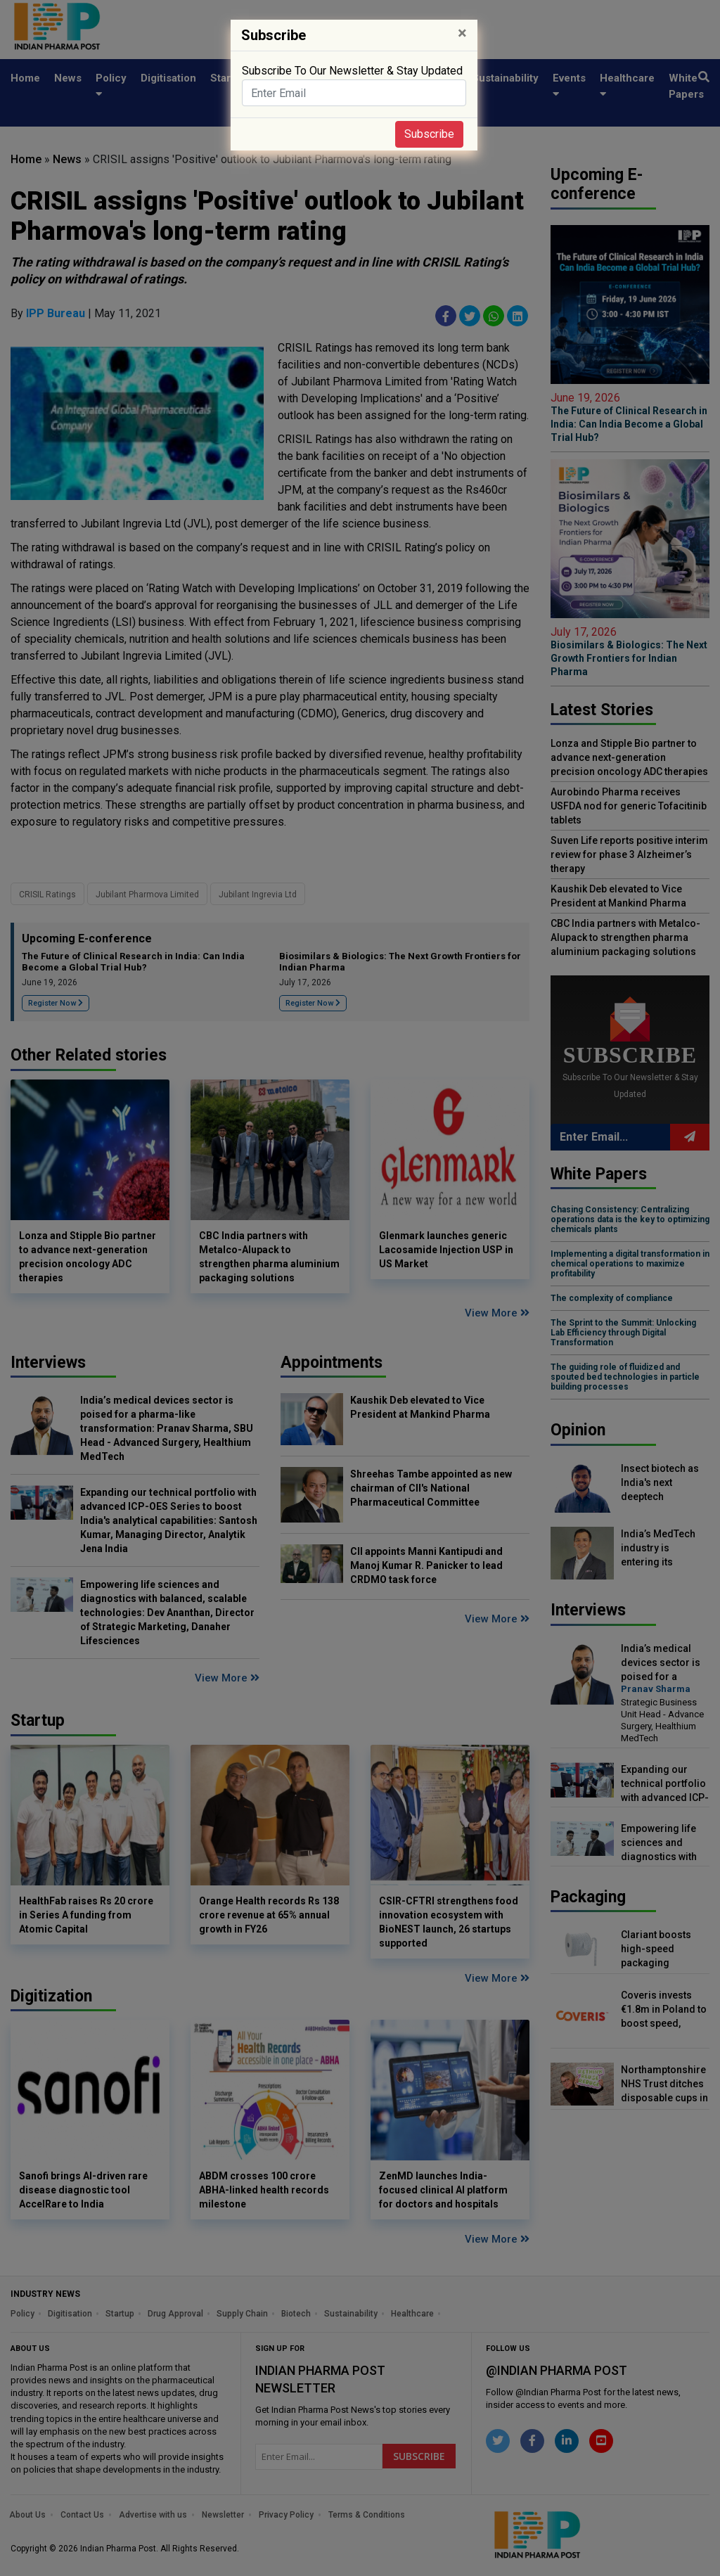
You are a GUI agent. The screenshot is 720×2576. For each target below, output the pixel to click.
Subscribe (429, 134)
